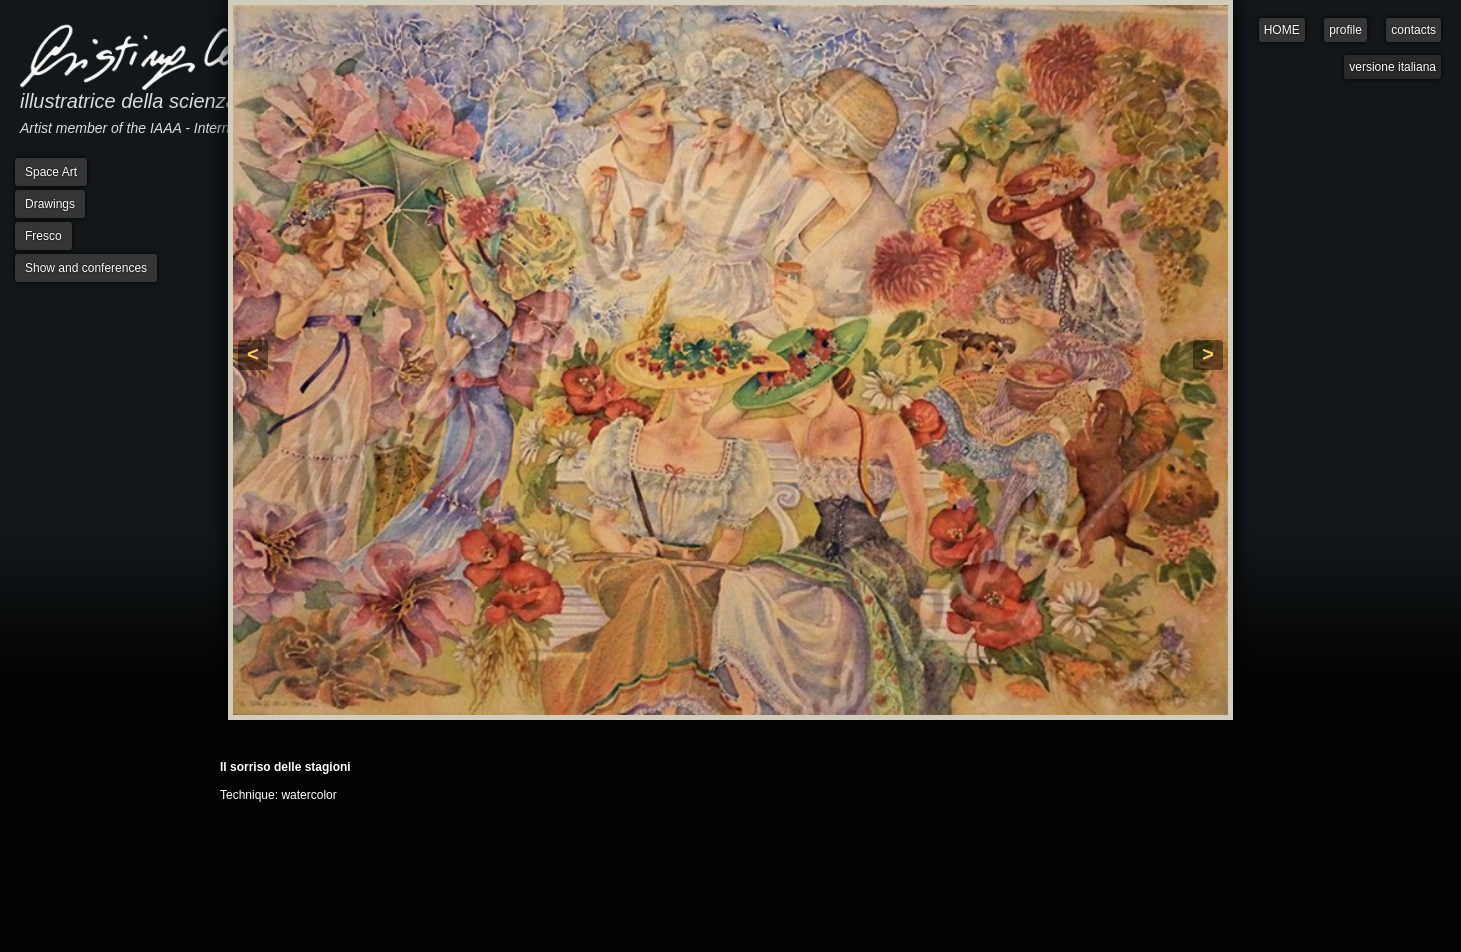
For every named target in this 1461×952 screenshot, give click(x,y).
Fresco (43, 236)
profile (1345, 30)
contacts (1413, 30)
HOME (1282, 30)
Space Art (51, 172)
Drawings (50, 204)
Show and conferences (86, 268)
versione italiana (1392, 67)
